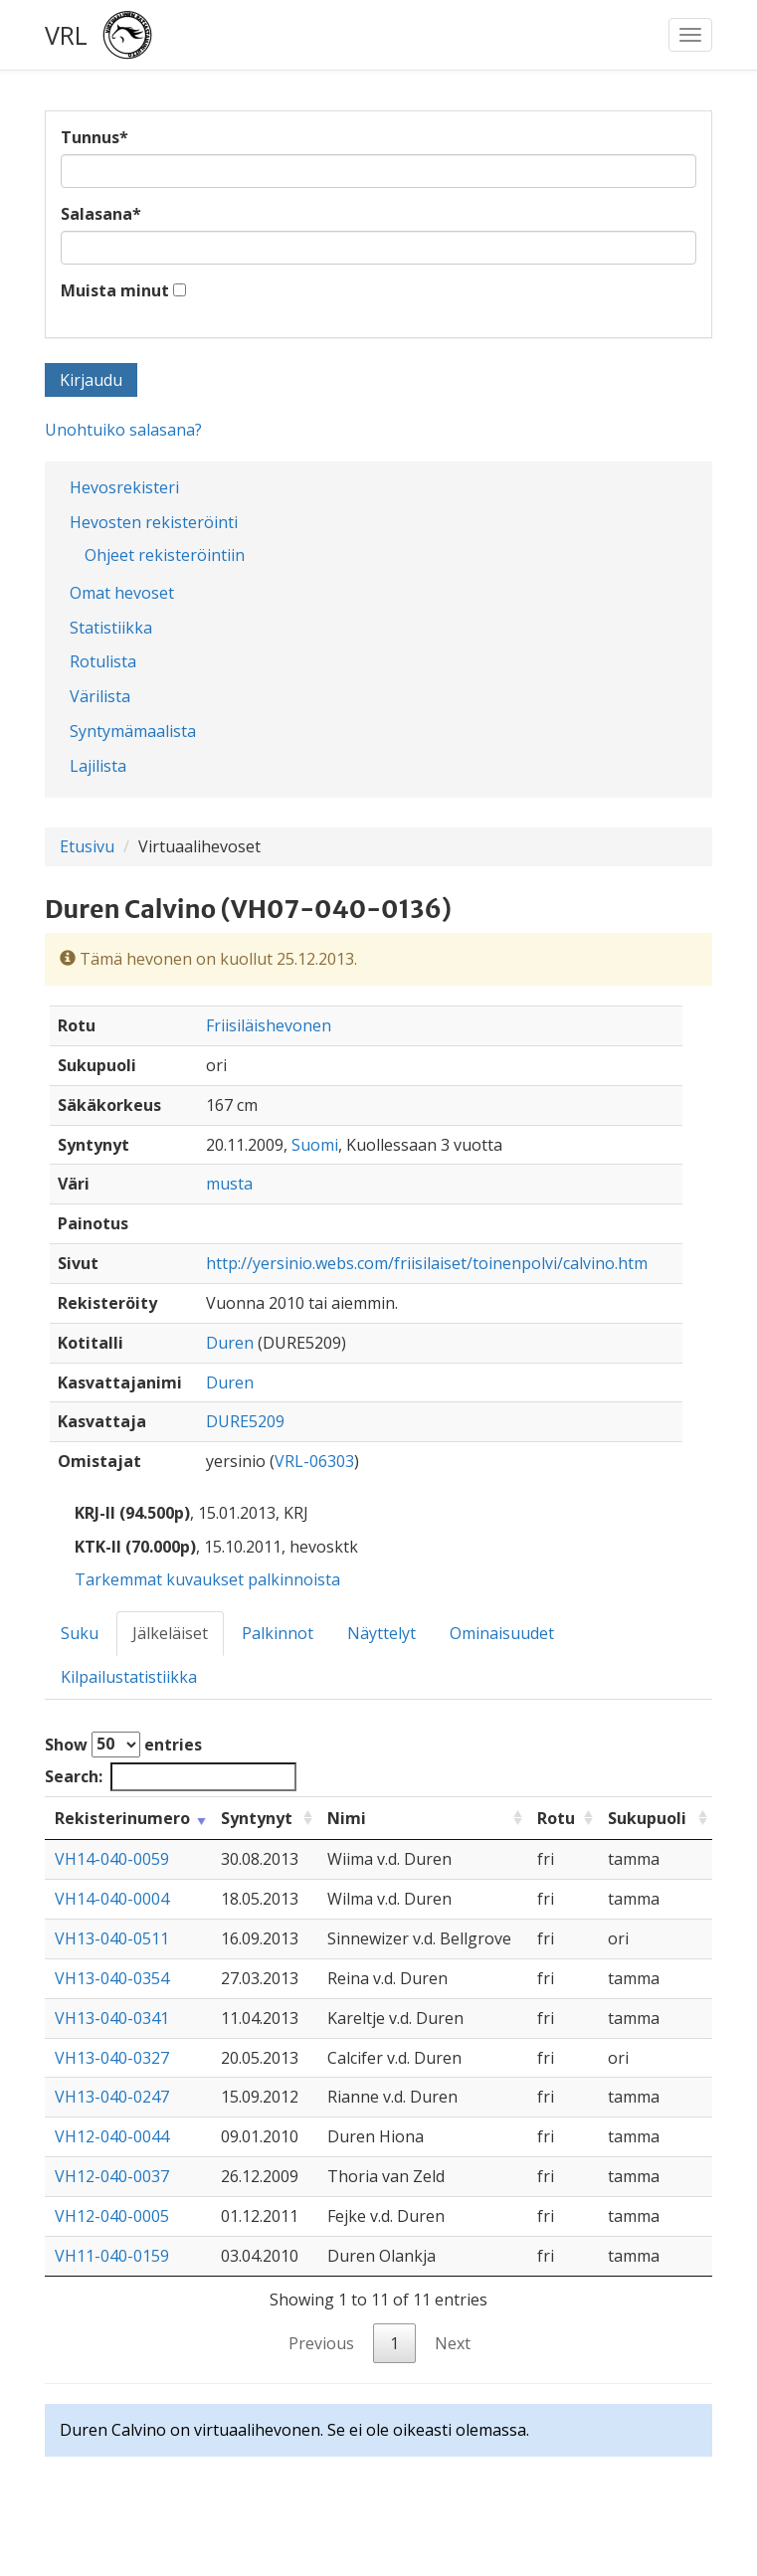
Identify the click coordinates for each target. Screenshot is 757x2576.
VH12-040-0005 (112, 2216)
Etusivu (87, 846)
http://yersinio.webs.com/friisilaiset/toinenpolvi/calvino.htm (427, 1263)
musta (229, 1184)
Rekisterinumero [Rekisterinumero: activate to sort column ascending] (122, 1818)
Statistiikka (111, 628)
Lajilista (98, 766)
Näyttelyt (381, 1633)
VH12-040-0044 (112, 2136)
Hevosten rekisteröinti (154, 522)
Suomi (314, 1145)
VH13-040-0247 (112, 2097)
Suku (79, 1633)
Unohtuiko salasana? (123, 430)
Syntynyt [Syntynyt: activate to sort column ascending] (256, 1818)
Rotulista (103, 661)
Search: (170, 1776)
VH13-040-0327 (112, 2058)
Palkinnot (277, 1633)
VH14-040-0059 (112, 1859)
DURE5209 (245, 1421)
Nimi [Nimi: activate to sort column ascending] (346, 1818)
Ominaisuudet (502, 1633)
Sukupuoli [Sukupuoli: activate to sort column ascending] (647, 1818)
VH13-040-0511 (112, 1938)
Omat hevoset (122, 593)
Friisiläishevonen (268, 1025)
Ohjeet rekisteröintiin (165, 555)
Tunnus (94, 137)
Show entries (123, 1744)
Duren (230, 1343)
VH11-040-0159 (112, 2256)
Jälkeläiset (170, 1633)
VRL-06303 (314, 1461)
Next (453, 2343)
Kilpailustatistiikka (129, 1677)
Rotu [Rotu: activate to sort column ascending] (556, 1818)
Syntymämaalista (133, 731)
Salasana (101, 214)
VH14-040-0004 (112, 1899)
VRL (66, 35)
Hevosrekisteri (124, 487)
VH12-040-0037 (112, 2176)
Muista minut (115, 290)
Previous (321, 2343)
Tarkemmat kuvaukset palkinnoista (207, 1579)
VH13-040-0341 (112, 2018)
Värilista (100, 696)
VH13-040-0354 (112, 1978)
